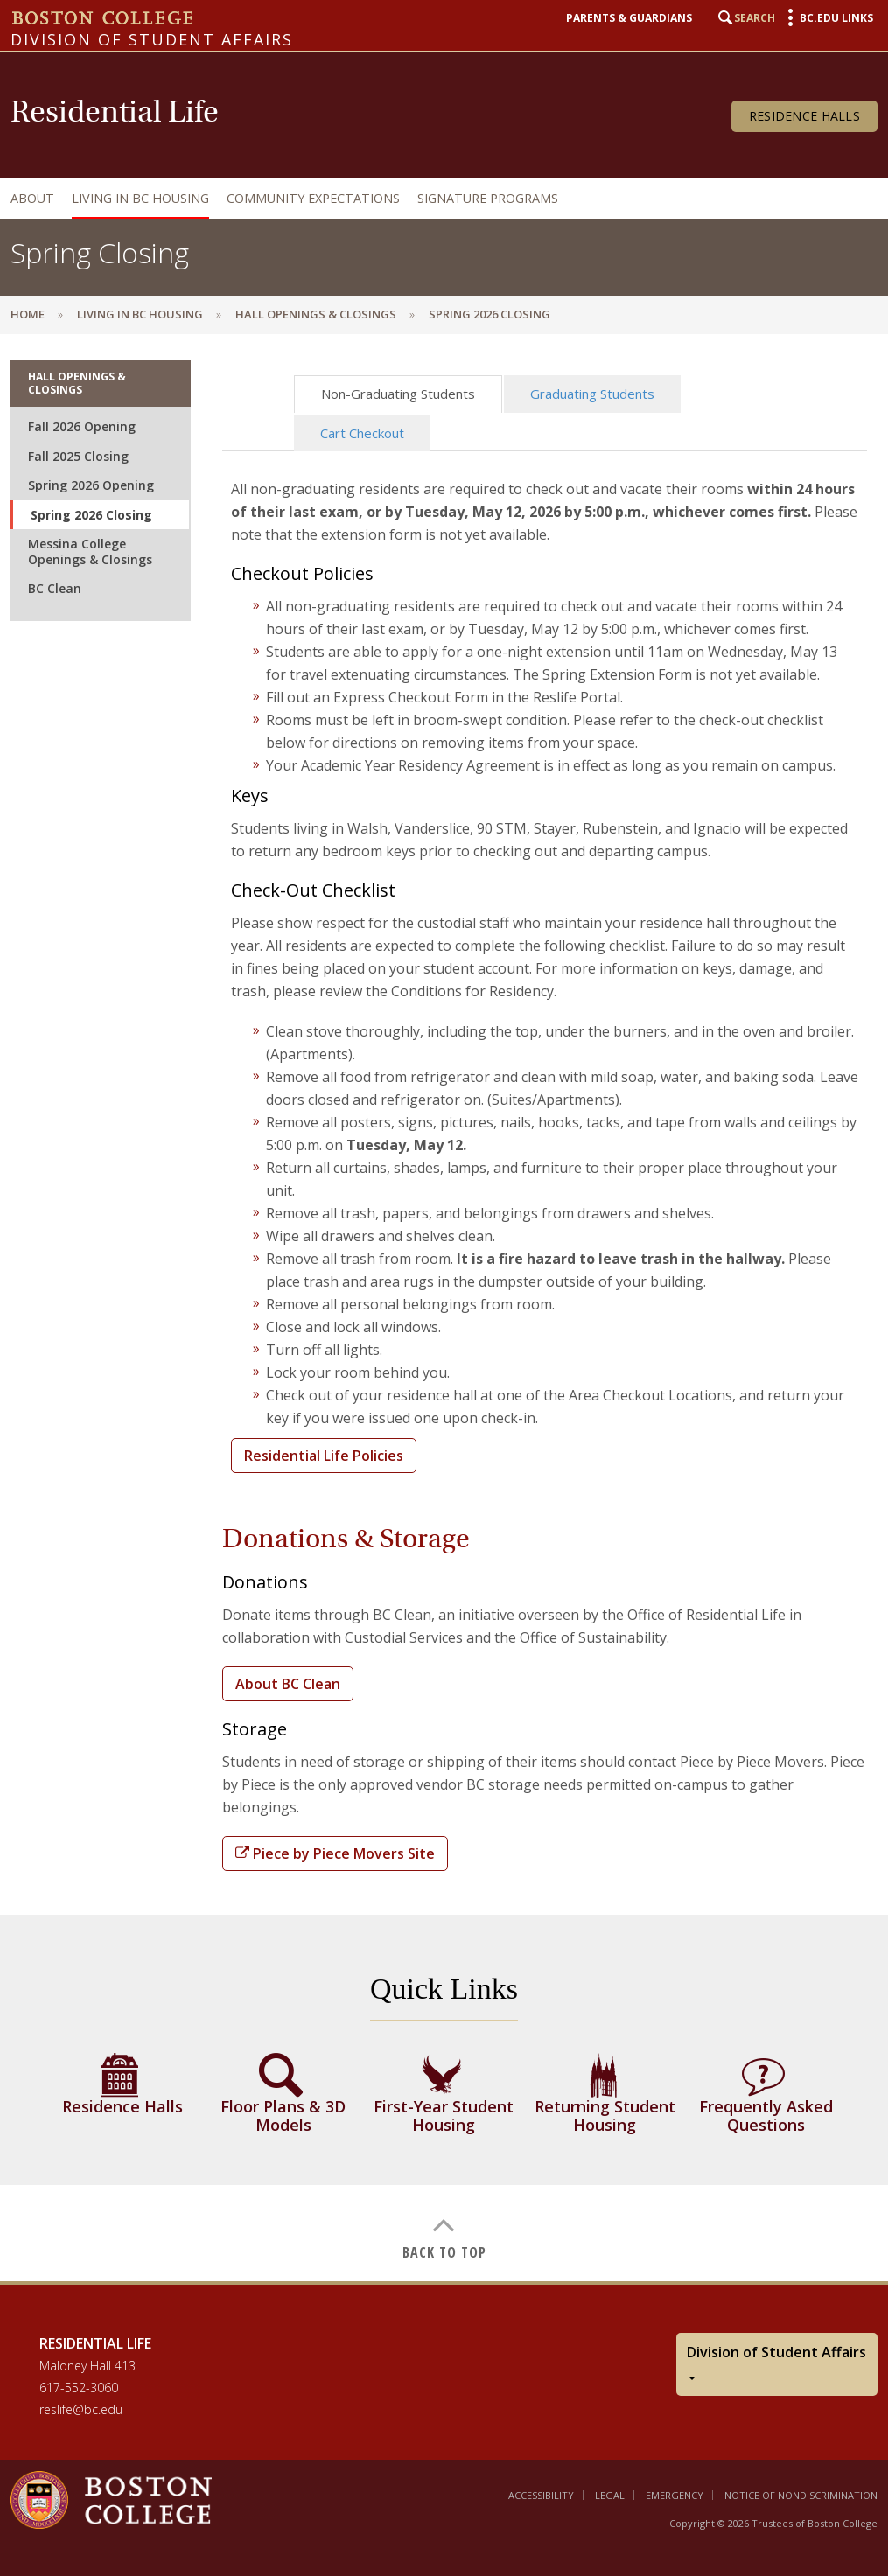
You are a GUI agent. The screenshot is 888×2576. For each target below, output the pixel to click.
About (32, 198)
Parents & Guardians (629, 18)
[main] (444, 1306)
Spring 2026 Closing (91, 514)
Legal (610, 2495)
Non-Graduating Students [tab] (398, 393)
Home (27, 314)
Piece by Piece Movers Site (335, 1853)
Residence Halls (804, 116)
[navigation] (439, 198)
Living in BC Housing (140, 198)
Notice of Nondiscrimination (801, 2495)
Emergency (674, 2495)
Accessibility (541, 2495)
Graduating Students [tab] (592, 393)
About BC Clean (287, 1683)
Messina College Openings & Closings (90, 551)
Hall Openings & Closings (315, 314)
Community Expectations (313, 198)
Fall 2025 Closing (78, 456)
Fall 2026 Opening (82, 426)
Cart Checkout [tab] (362, 433)
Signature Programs (487, 198)
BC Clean (54, 588)
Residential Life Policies (323, 1455)
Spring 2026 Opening (91, 485)
